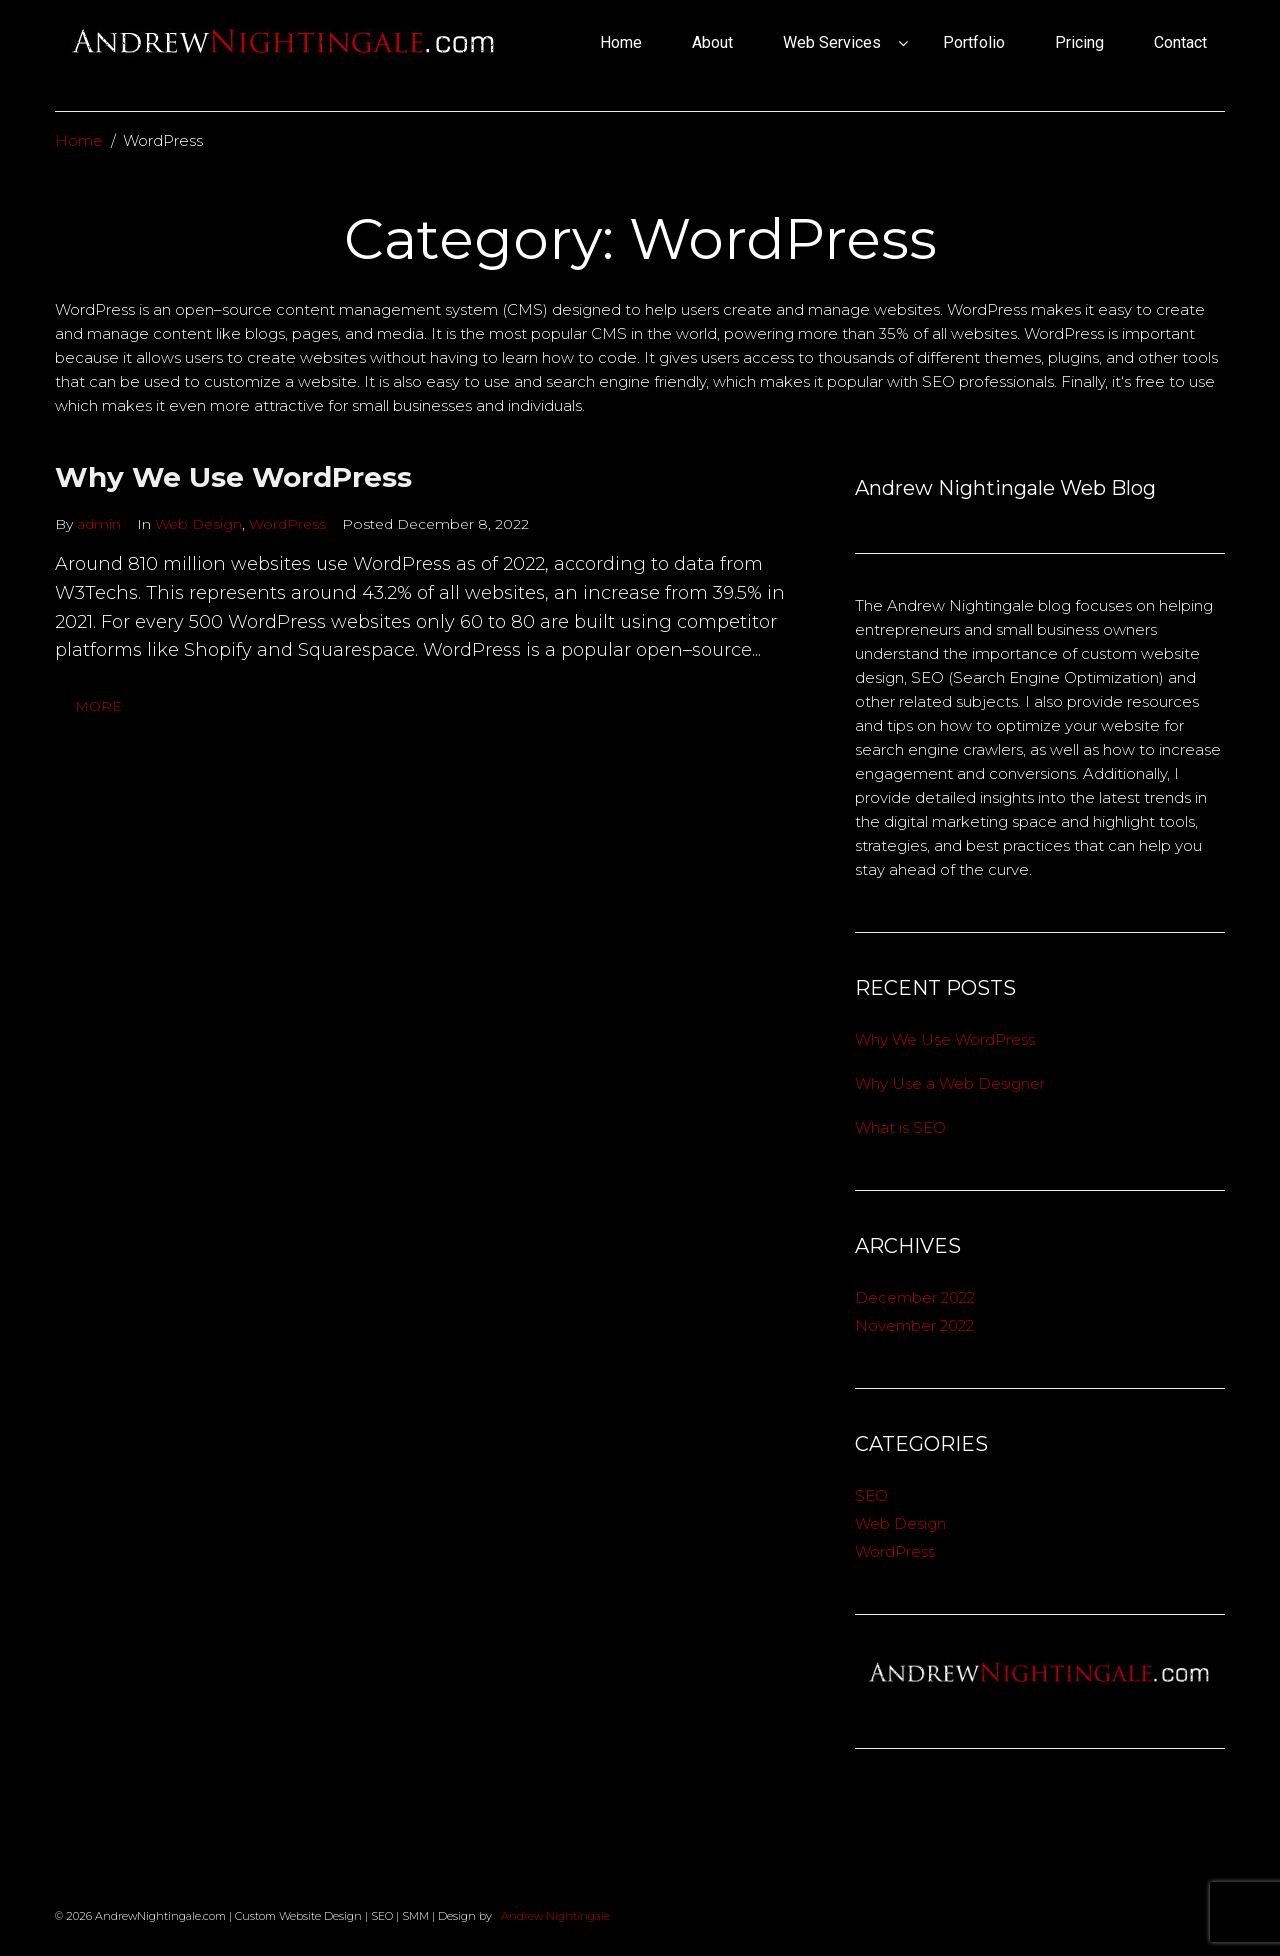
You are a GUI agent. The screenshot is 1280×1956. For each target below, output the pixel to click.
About (712, 42)
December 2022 (915, 1297)
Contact (1180, 42)
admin (99, 524)
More (98, 706)
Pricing (1079, 42)
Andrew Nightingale (554, 1916)
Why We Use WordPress (233, 477)
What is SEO (900, 1127)
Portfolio (974, 42)
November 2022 (914, 1325)
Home (621, 42)
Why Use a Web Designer (950, 1083)
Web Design (198, 524)
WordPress (287, 524)
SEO (871, 1495)
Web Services (832, 42)
